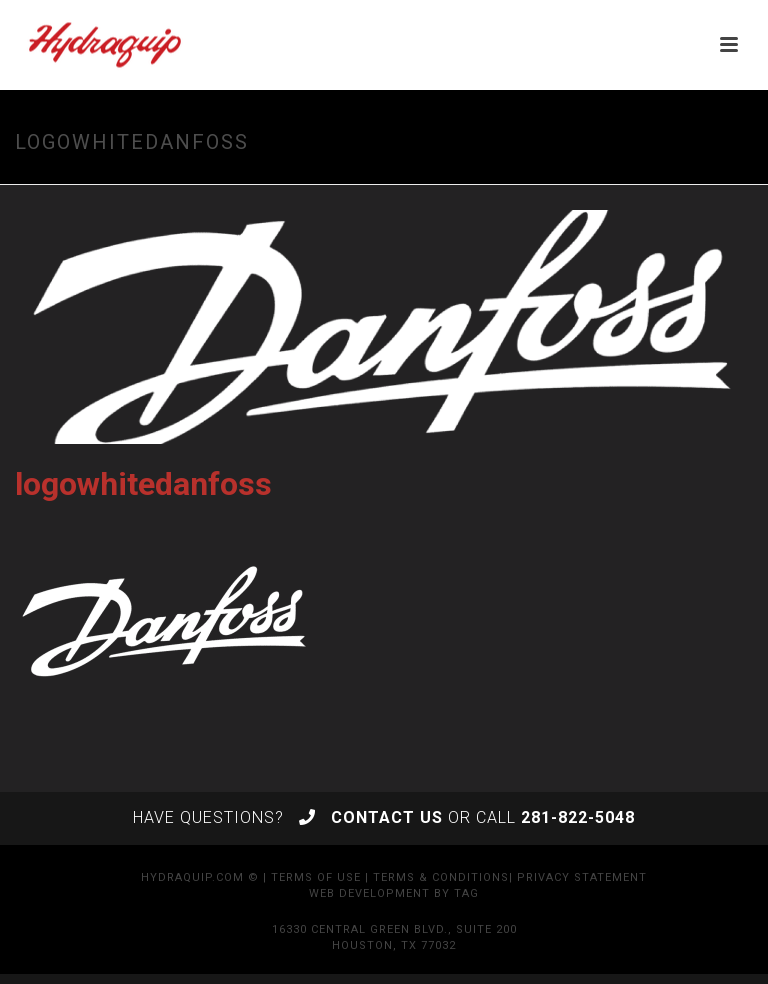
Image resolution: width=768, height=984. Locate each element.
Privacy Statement (582, 877)
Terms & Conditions (441, 877)
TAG (466, 893)
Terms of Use (316, 877)
